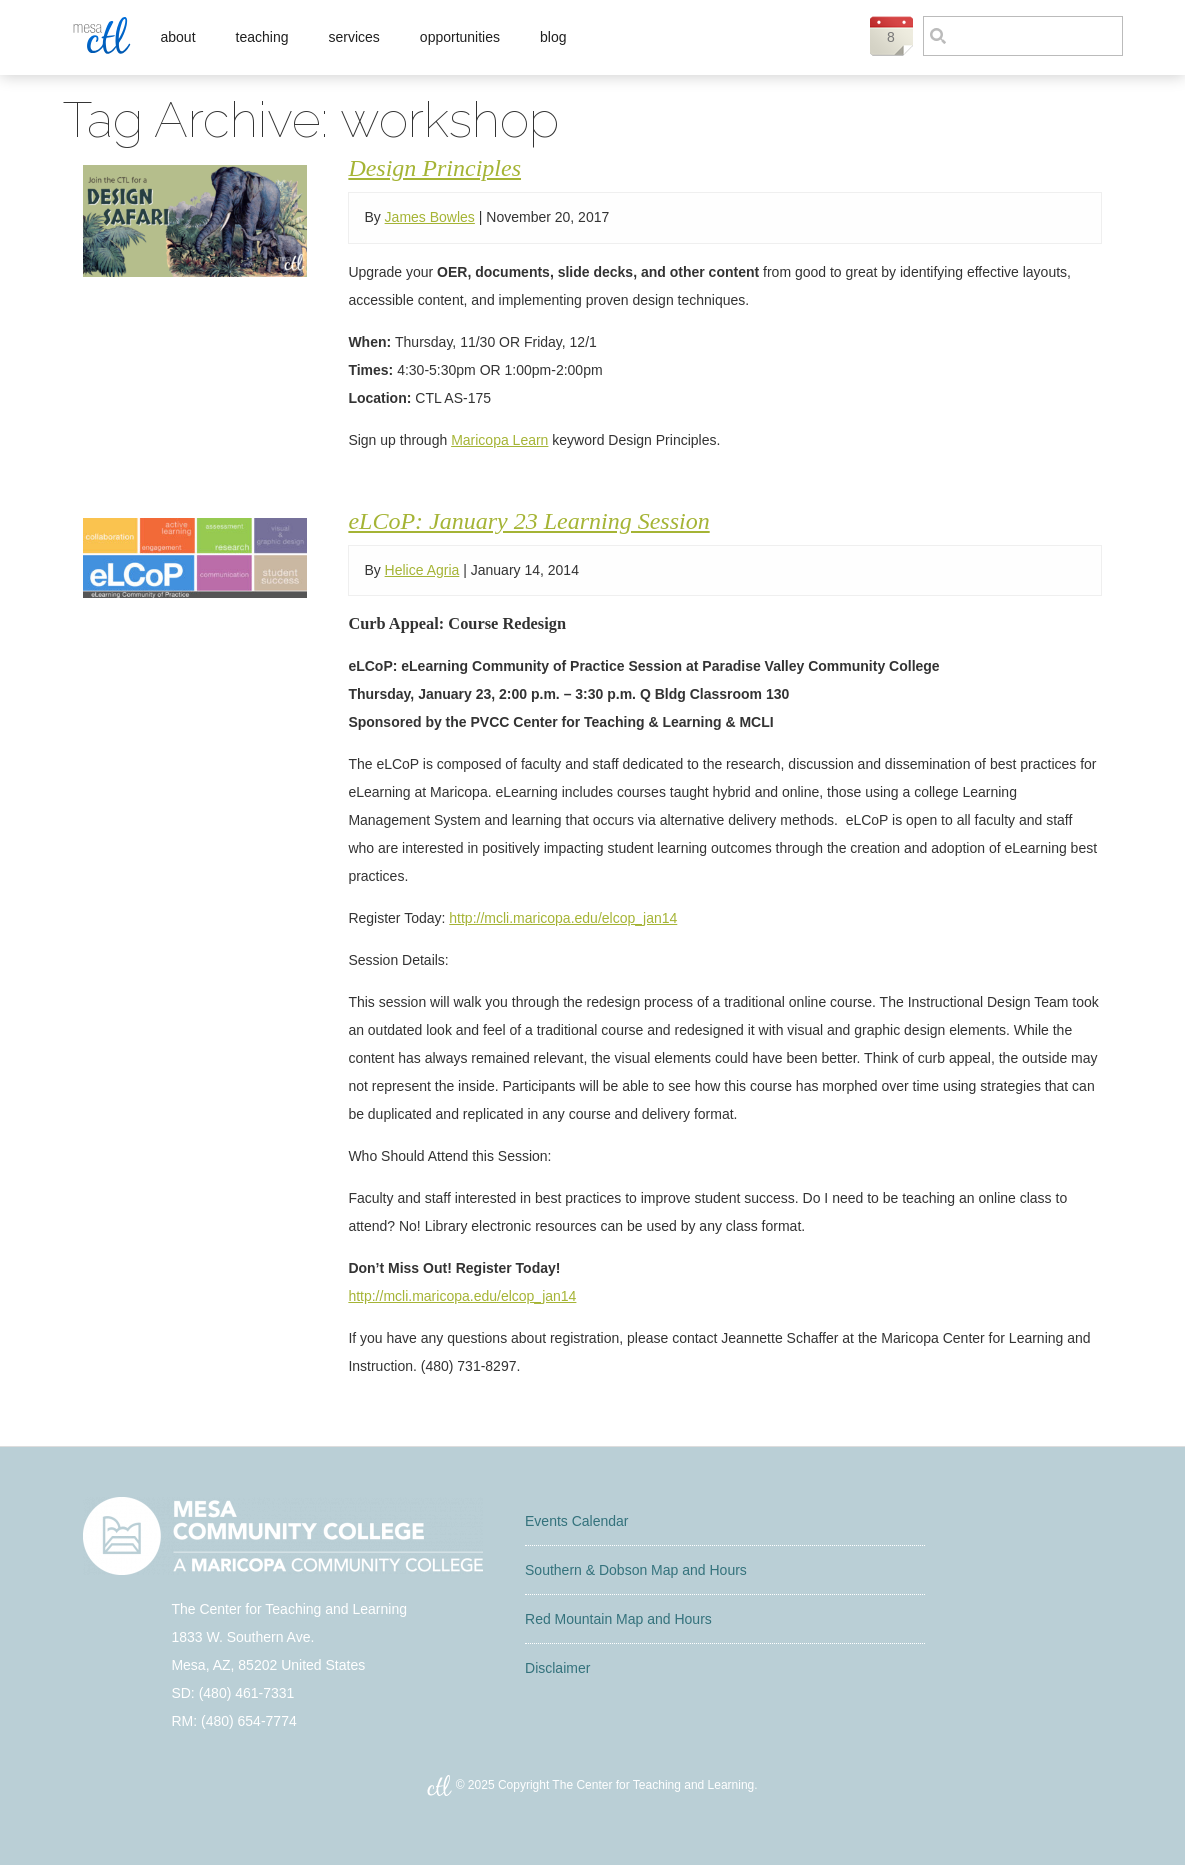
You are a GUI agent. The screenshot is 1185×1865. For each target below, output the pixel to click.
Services (353, 37)
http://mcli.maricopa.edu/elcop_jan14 (563, 918)
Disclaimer (557, 1668)
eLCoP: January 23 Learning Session (528, 521)
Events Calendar (577, 1521)
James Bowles (430, 217)
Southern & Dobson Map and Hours (636, 1570)
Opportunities (460, 37)
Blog (553, 37)
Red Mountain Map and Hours (618, 1619)
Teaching (262, 37)
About (178, 37)
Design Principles (434, 168)
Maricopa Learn (499, 440)
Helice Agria (422, 570)
